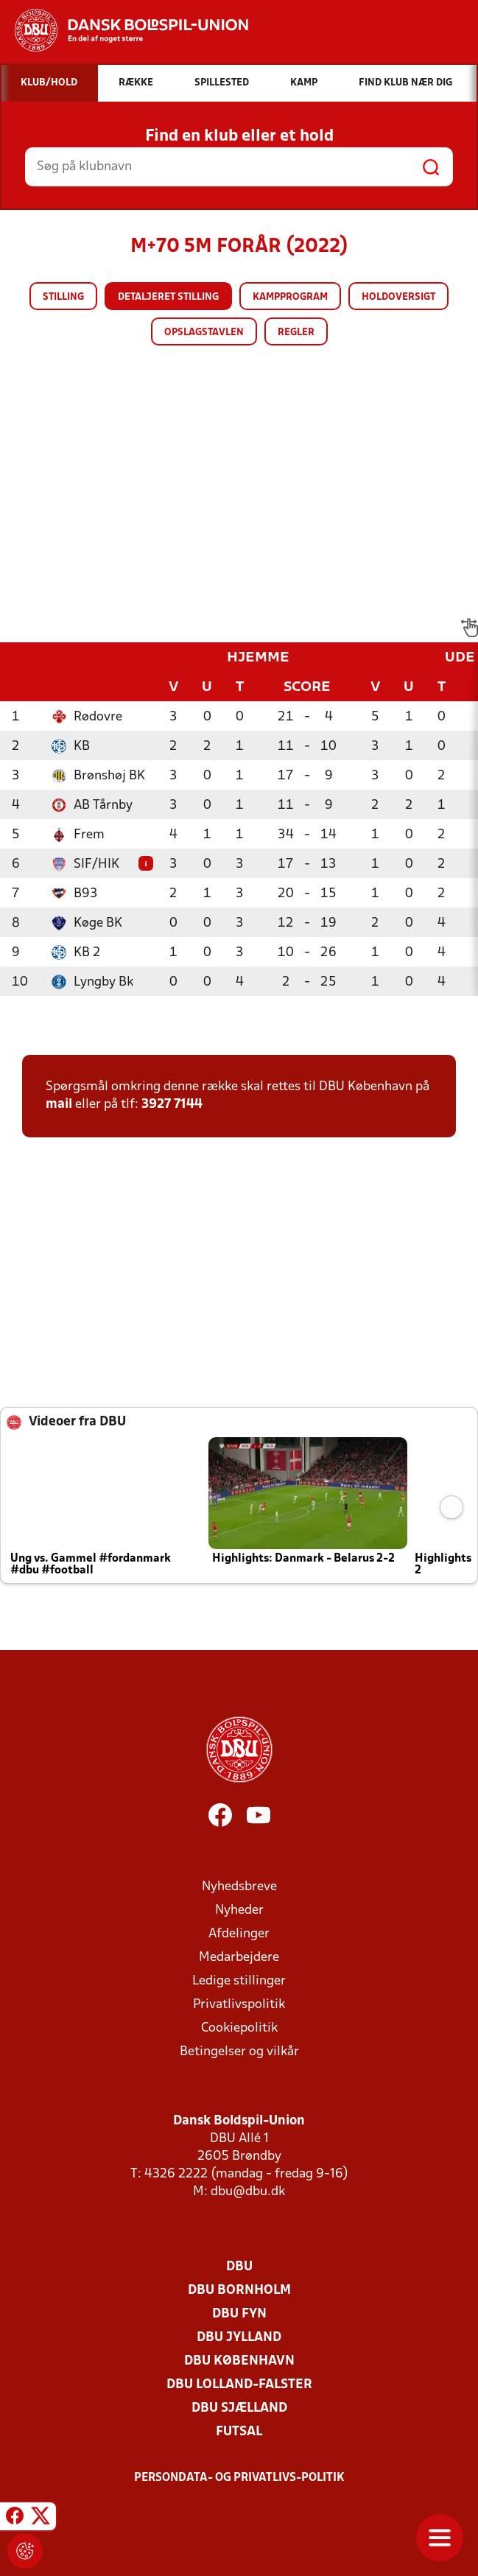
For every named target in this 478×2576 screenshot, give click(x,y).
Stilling (63, 297)
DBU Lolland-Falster (239, 2385)
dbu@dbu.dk (248, 2192)
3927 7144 (172, 1104)
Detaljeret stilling (168, 297)
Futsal (239, 2432)
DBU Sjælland (239, 2408)
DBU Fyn (239, 2314)
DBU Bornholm (239, 2290)
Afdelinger (239, 1934)
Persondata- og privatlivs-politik (239, 2478)
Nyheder (239, 1910)
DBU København (239, 2361)
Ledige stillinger (239, 1981)
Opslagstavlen (204, 332)
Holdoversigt (398, 297)
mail (59, 1104)
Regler (296, 332)
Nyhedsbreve (239, 1887)
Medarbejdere (239, 1957)
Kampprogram (290, 297)
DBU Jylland (239, 2337)
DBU (239, 2267)
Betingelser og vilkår (239, 2052)
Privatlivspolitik (239, 2004)
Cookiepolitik (239, 2028)
